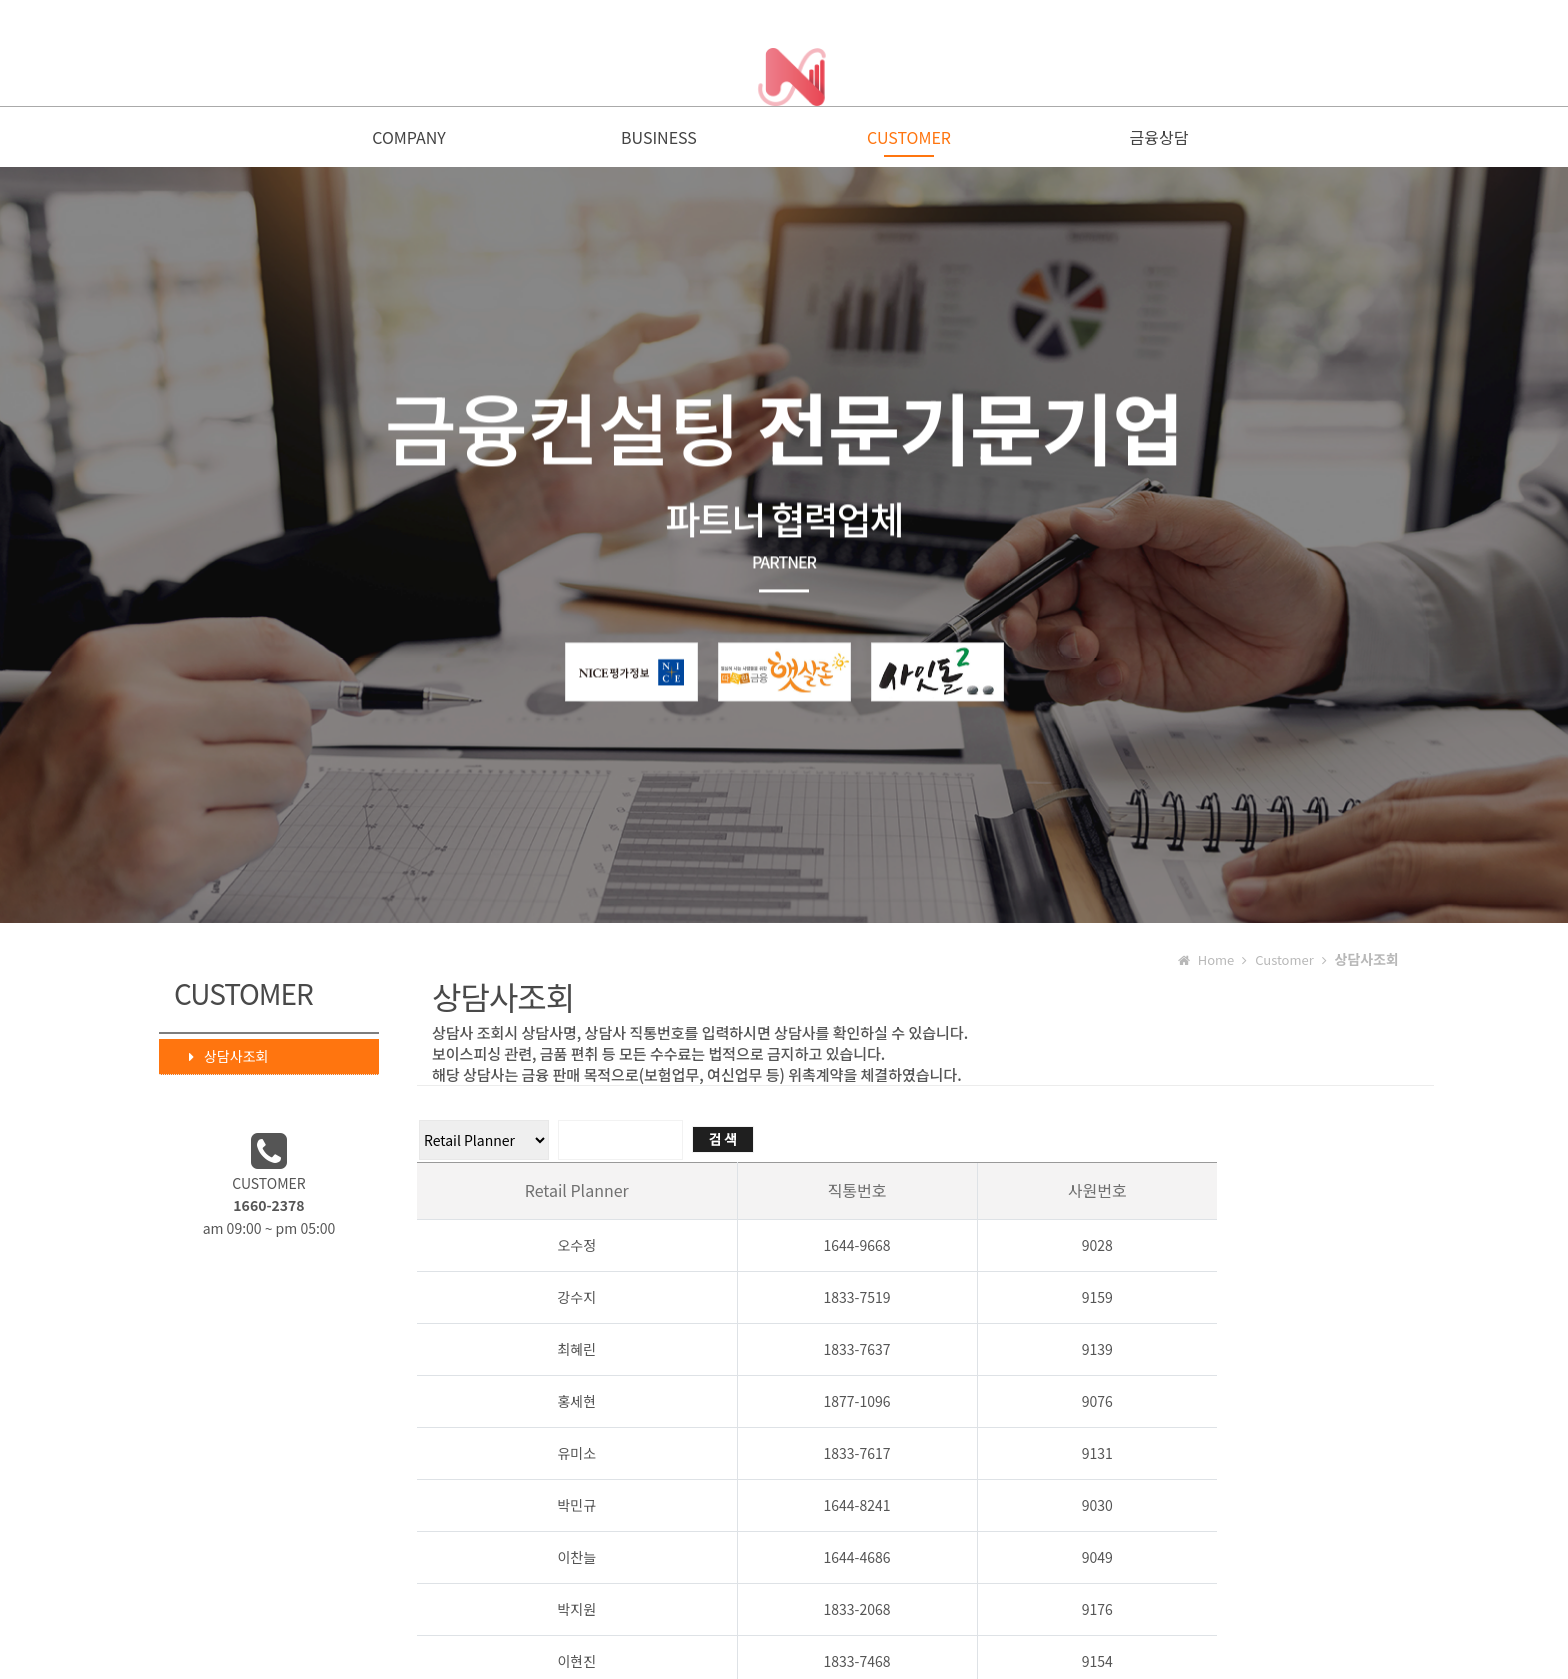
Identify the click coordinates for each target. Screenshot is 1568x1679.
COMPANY (409, 142)
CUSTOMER (909, 142)
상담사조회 (219, 1061)
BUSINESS (659, 142)
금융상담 (1159, 142)
